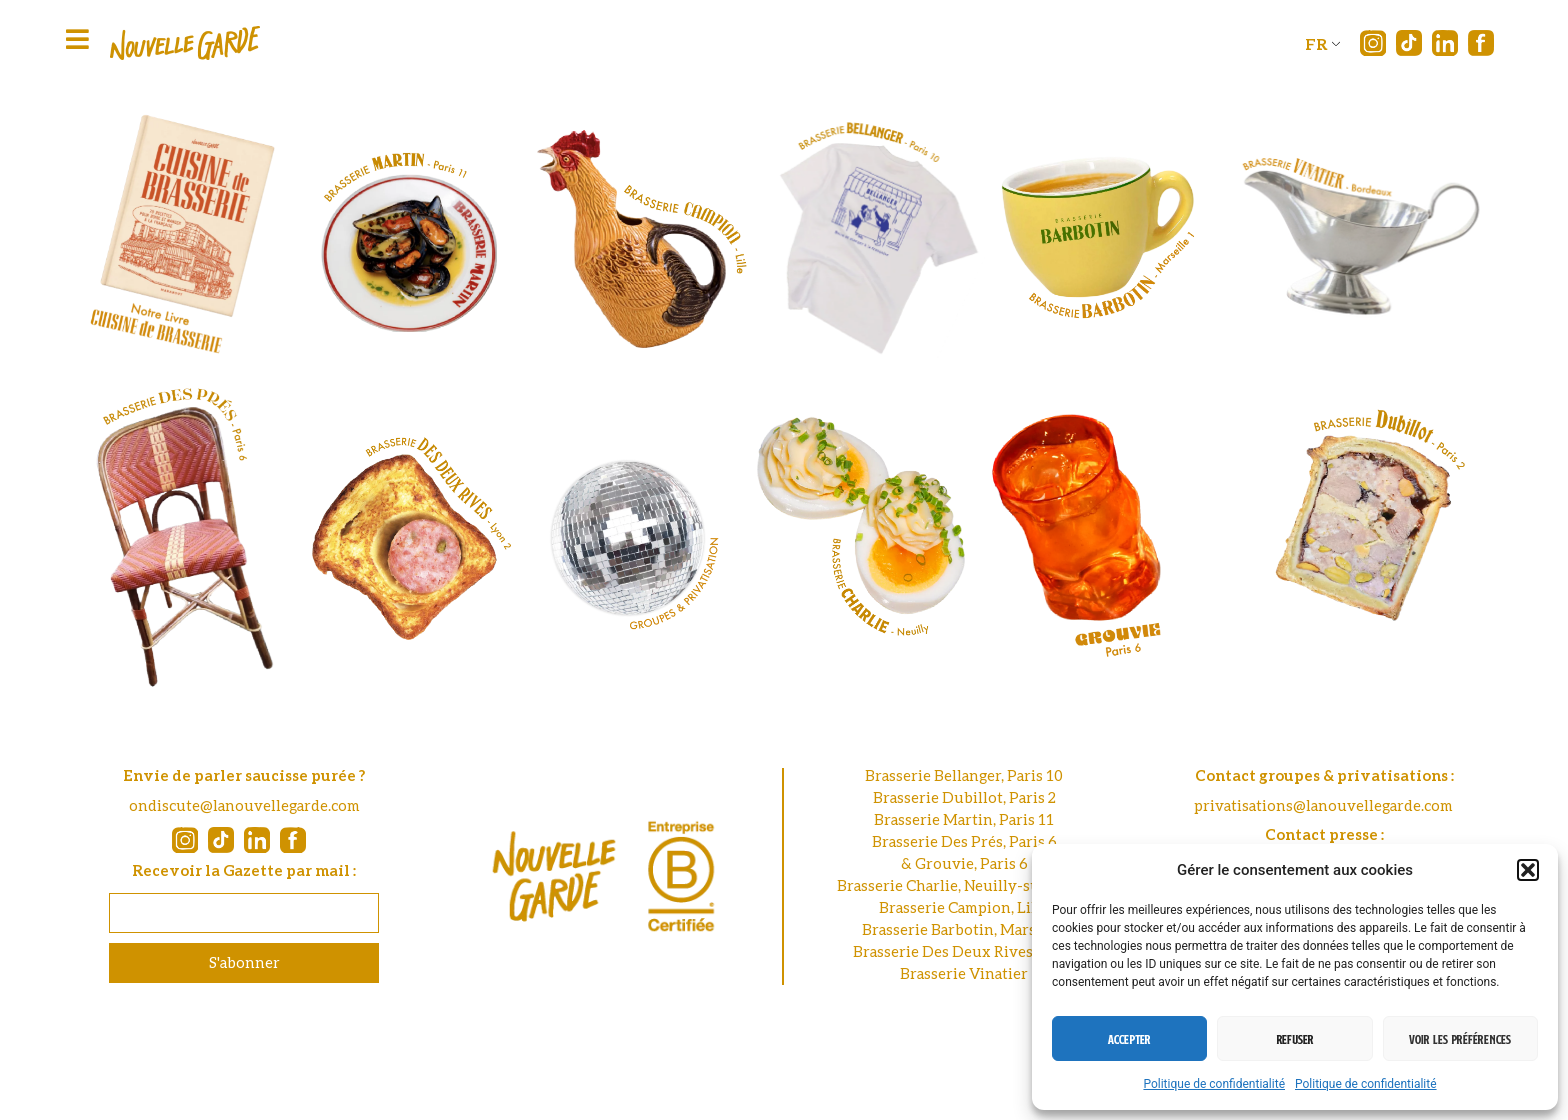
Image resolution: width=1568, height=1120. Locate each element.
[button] (1528, 870)
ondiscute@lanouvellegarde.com (244, 805)
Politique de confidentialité (1214, 1084)
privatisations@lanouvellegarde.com (1323, 805)
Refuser (1295, 1039)
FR (1316, 43)
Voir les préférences (1460, 1039)
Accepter (1129, 1039)
